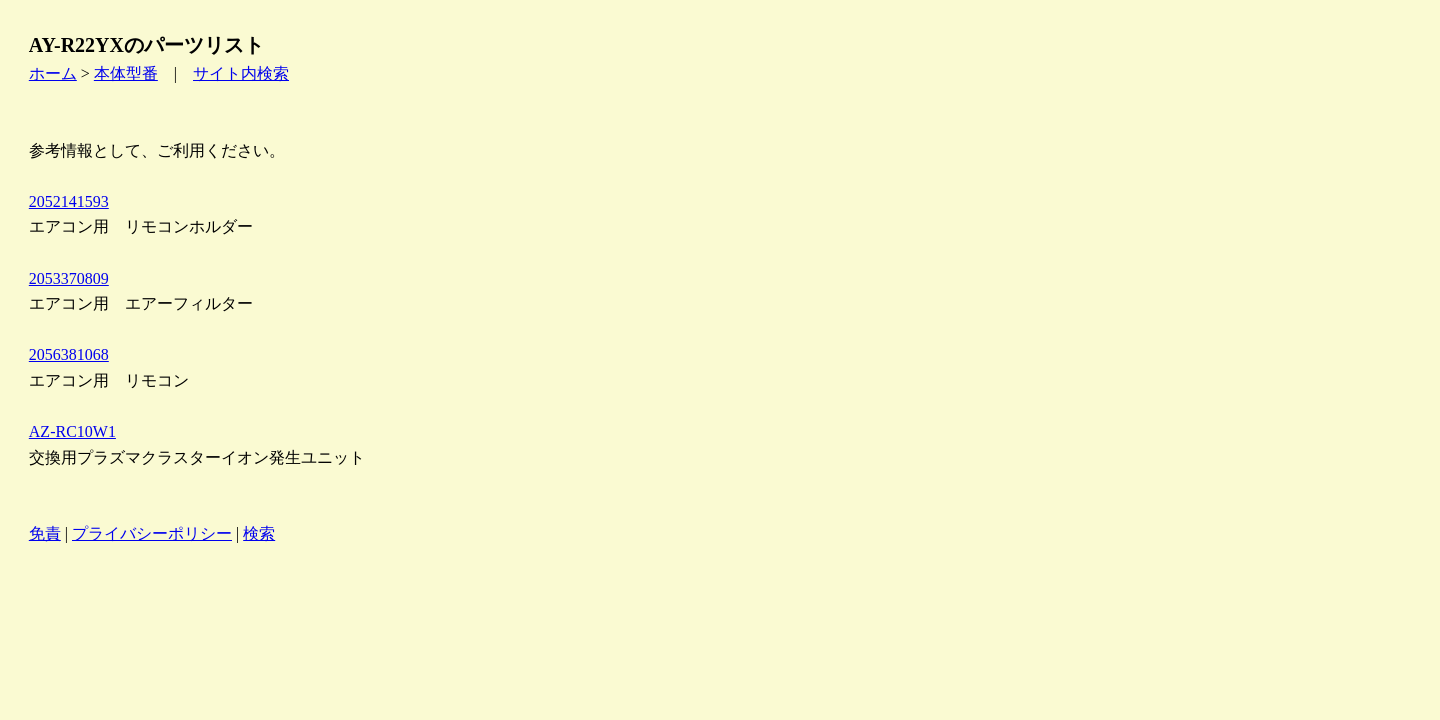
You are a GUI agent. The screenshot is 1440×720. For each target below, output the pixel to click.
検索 (259, 533)
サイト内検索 (241, 73)
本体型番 (126, 73)
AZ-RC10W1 (72, 431)
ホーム (53, 73)
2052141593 (69, 201)
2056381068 (69, 354)
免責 (45, 533)
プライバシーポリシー (152, 533)
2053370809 (69, 278)
